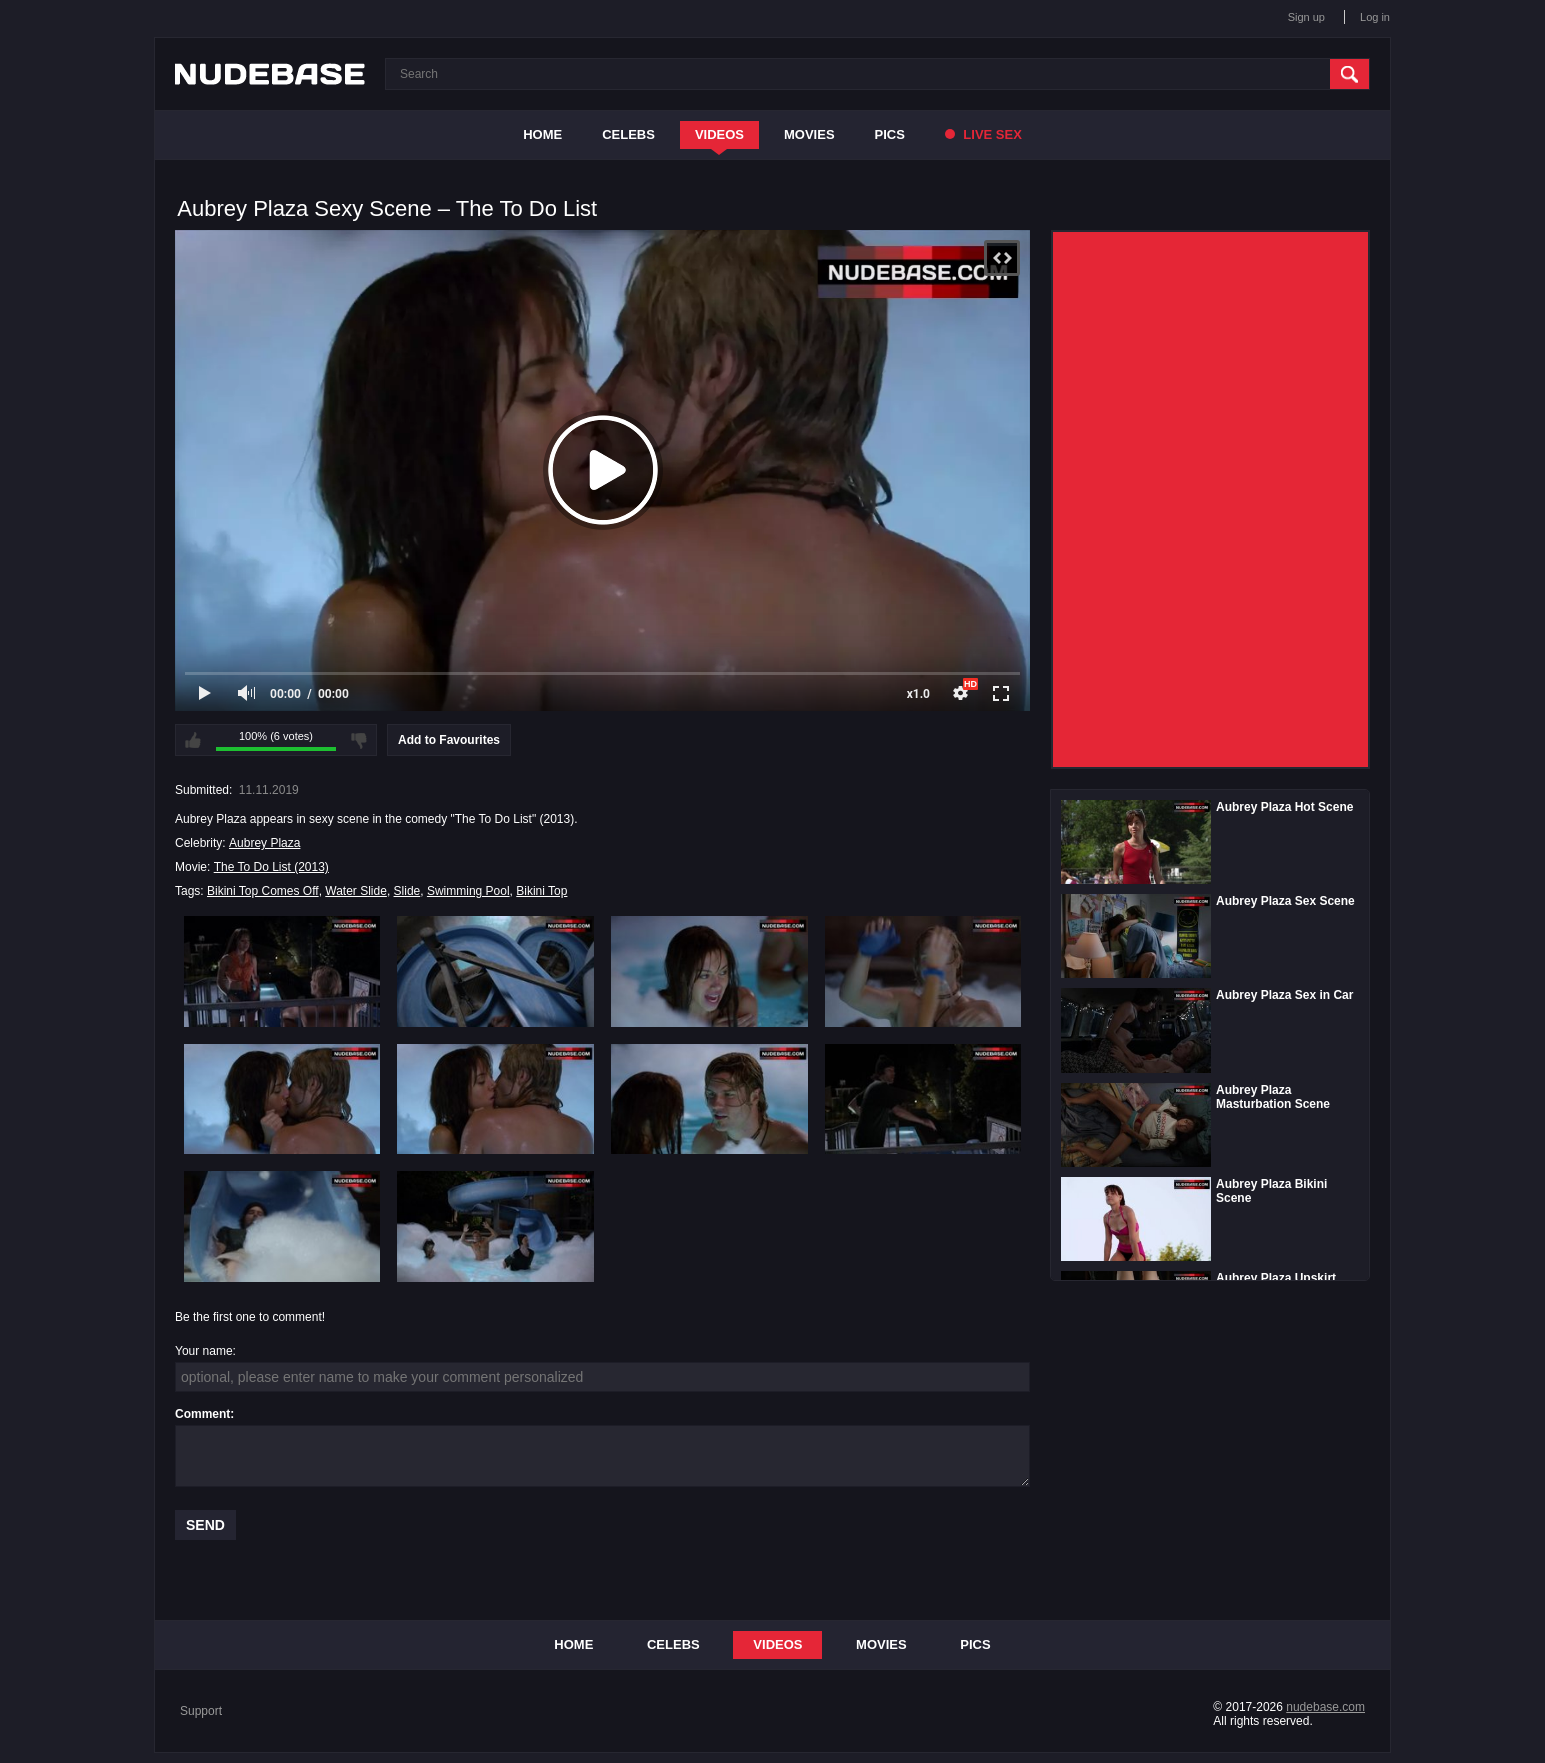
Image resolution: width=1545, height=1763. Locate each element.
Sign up (1306, 17)
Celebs (628, 134)
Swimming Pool (468, 891)
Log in (1375, 17)
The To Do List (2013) (271, 867)
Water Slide (356, 891)
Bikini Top (541, 891)
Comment (202, 1414)
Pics (890, 134)
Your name (204, 1351)
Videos (719, 134)
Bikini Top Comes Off (263, 891)
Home (542, 134)
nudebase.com (1325, 1707)
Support (201, 1711)
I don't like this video (359, 740)
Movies (809, 134)
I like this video (193, 740)
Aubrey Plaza (264, 843)
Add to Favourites (449, 740)
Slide (407, 891)
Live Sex (983, 134)
